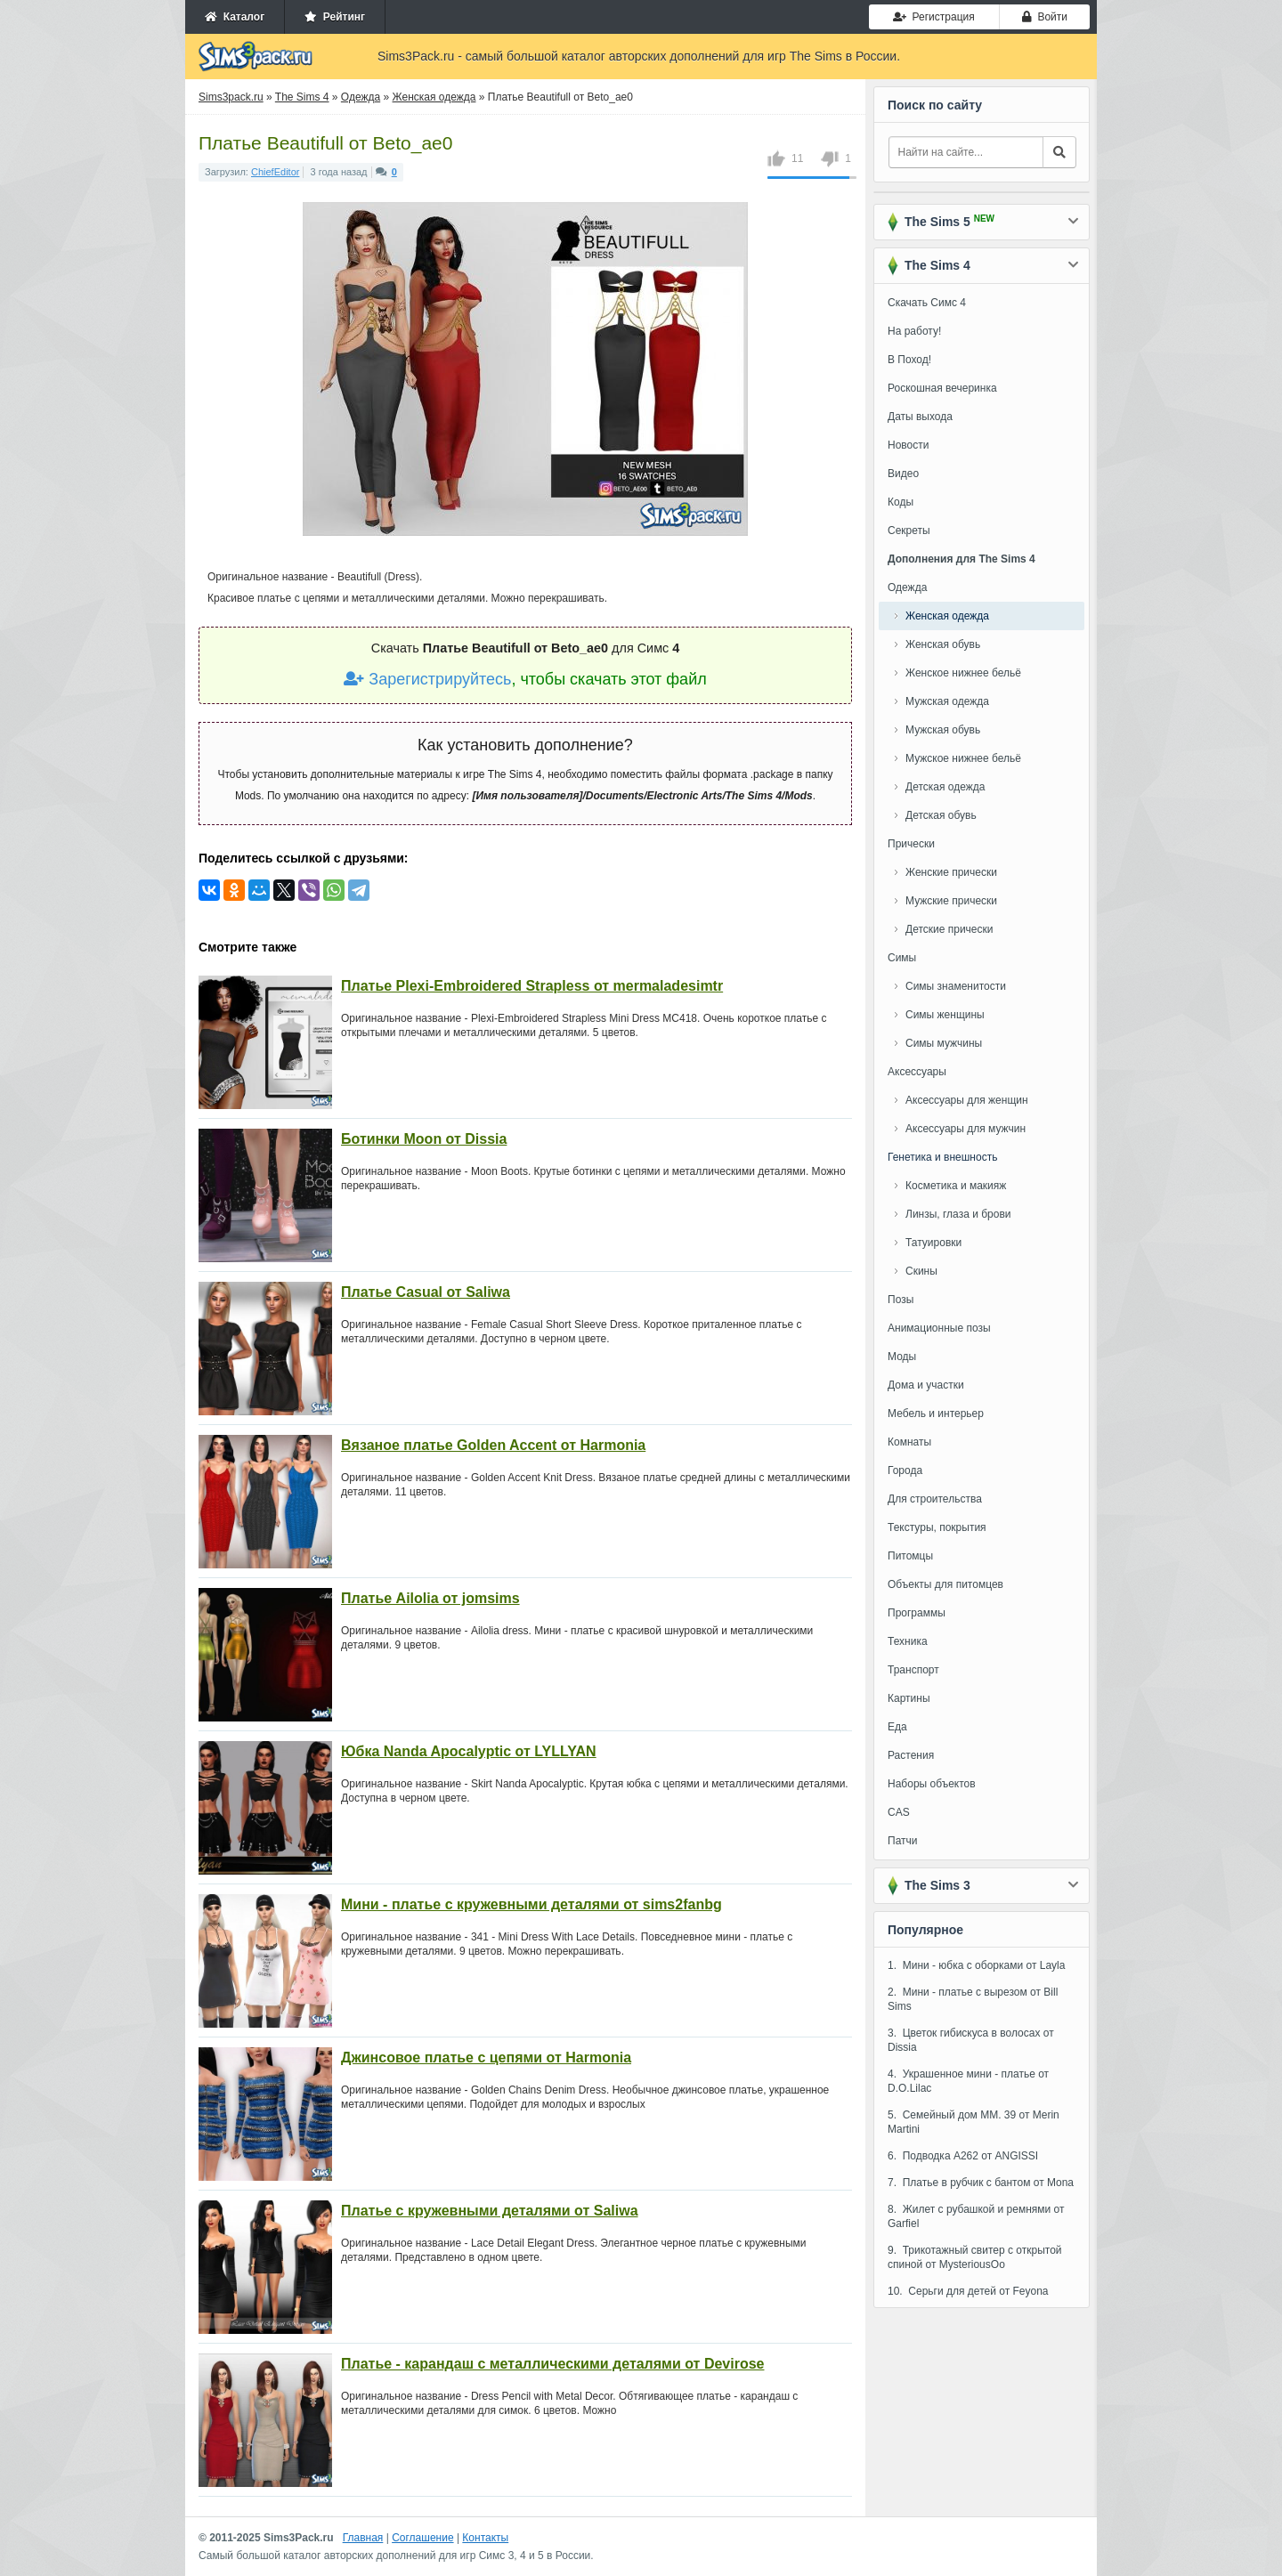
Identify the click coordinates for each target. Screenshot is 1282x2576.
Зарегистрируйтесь (427, 679)
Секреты (909, 530)
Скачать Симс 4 (927, 302)
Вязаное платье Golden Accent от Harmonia (493, 1445)
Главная (363, 2537)
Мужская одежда (947, 701)
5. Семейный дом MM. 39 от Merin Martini (973, 2122)
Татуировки (933, 1242)
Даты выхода (920, 416)
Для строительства (935, 1499)
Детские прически (949, 929)
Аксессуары (917, 1071)
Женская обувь (942, 644)
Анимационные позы (939, 1328)
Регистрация (934, 17)
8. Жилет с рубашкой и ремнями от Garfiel (976, 2216)
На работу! (914, 331)
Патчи (903, 1841)
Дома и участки (926, 1385)
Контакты (485, 2537)
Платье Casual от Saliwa (425, 1292)
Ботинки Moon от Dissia (424, 1138)
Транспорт (913, 1670)
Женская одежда (947, 616)
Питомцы (910, 1556)
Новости (908, 445)
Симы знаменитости (955, 986)
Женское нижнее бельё (963, 673)
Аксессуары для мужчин (965, 1128)
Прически (911, 844)
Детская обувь (941, 815)
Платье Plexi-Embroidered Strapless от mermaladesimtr (532, 985)
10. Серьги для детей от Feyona (968, 2291)
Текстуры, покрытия (937, 1527)
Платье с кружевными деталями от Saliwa (489, 2210)
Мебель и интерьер (936, 1413)
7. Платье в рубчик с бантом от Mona (981, 2182)
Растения (911, 1755)
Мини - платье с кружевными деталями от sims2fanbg (531, 1904)
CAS (899, 1812)
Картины (909, 1698)
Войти (1044, 17)
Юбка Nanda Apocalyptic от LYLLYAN (468, 1751)
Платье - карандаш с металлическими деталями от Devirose (552, 2363)
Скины (921, 1271)
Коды (900, 502)
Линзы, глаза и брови (958, 1214)
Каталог (234, 17)
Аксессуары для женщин (966, 1100)
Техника (908, 1641)
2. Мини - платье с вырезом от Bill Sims (973, 1999)
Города (905, 1470)
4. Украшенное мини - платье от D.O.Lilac (968, 2081)
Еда (897, 1727)
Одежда (907, 587)
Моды (902, 1356)
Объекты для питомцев (945, 1584)
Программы (916, 1613)
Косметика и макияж (955, 1185)
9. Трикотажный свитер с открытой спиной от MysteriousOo (975, 2257)
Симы (902, 958)
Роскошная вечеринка (942, 388)
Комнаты (909, 1442)
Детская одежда (945, 787)
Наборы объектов (932, 1784)
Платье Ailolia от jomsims (430, 1598)
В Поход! (909, 359)
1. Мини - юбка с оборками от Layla (976, 1965)
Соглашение (422, 2537)
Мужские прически (951, 901)
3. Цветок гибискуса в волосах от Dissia (971, 2040)
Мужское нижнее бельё (963, 758)
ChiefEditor (275, 171)
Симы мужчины (943, 1043)
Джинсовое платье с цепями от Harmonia (486, 2057)
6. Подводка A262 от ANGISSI (963, 2156)
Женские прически (951, 872)
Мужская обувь (942, 730)
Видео (903, 473)
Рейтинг (334, 17)
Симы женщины (945, 1015)
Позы (900, 1299)
